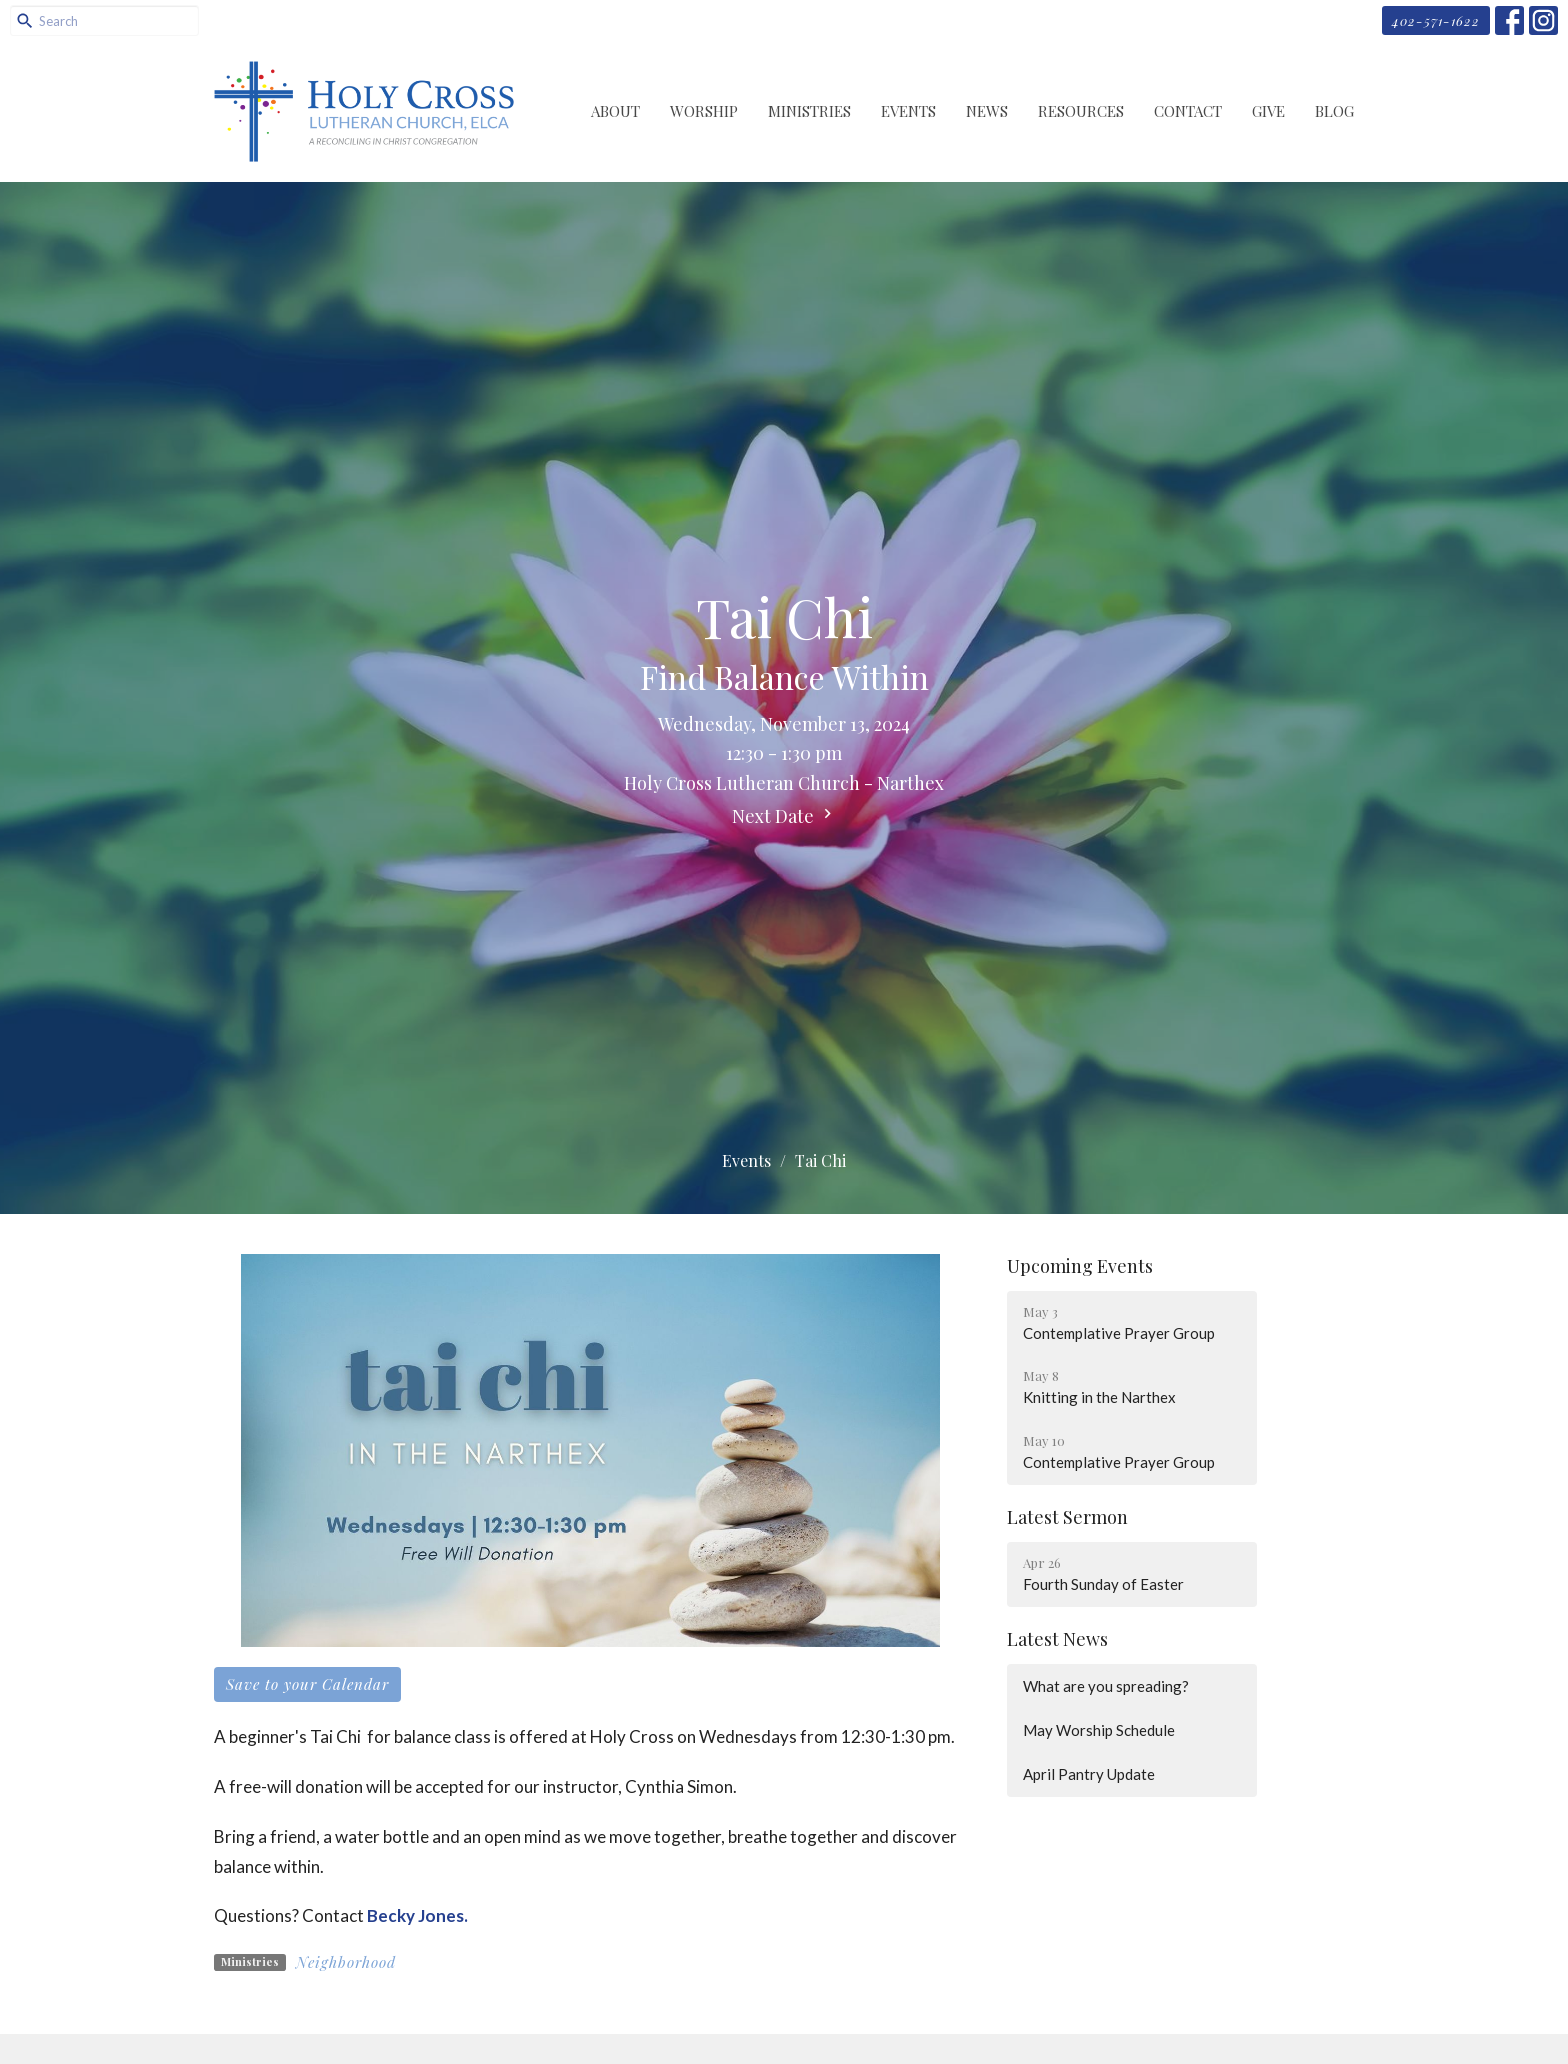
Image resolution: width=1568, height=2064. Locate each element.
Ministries (809, 111)
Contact (1188, 111)
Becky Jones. (417, 1915)
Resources (1081, 111)
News (987, 111)
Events (908, 111)
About (615, 111)
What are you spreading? (1106, 1686)
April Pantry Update (1089, 1774)
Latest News (1057, 1639)
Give (1268, 111)
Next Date (784, 816)
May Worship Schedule (1099, 1730)
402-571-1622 (1436, 20)
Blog (1334, 111)
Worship (704, 111)
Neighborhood (346, 1962)
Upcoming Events (1080, 1266)
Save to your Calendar (307, 1684)
